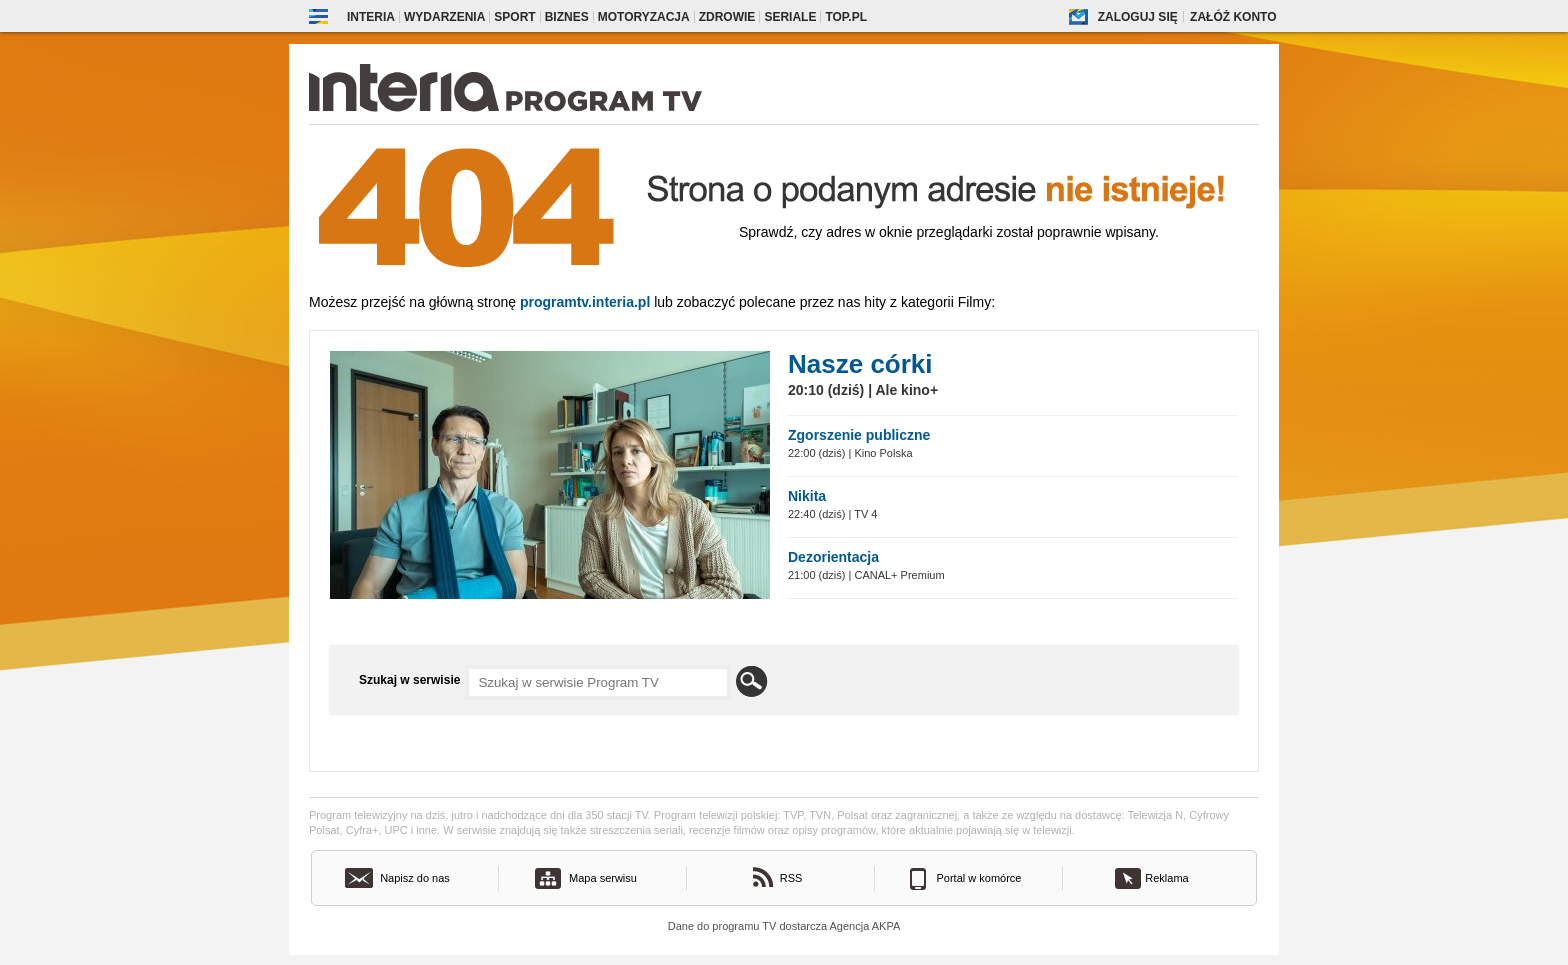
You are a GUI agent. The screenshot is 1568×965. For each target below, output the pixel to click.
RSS (791, 878)
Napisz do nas (415, 878)
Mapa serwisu (603, 878)
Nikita (807, 496)
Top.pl (846, 17)
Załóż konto (1233, 17)
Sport (514, 17)
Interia (371, 17)
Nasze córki (860, 364)
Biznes (567, 17)
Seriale (790, 17)
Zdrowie (727, 17)
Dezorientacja (833, 557)
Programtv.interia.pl (585, 302)
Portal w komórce (979, 878)
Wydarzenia (444, 17)
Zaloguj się (1138, 17)
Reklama (1166, 878)
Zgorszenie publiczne (859, 435)
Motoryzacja (644, 17)
